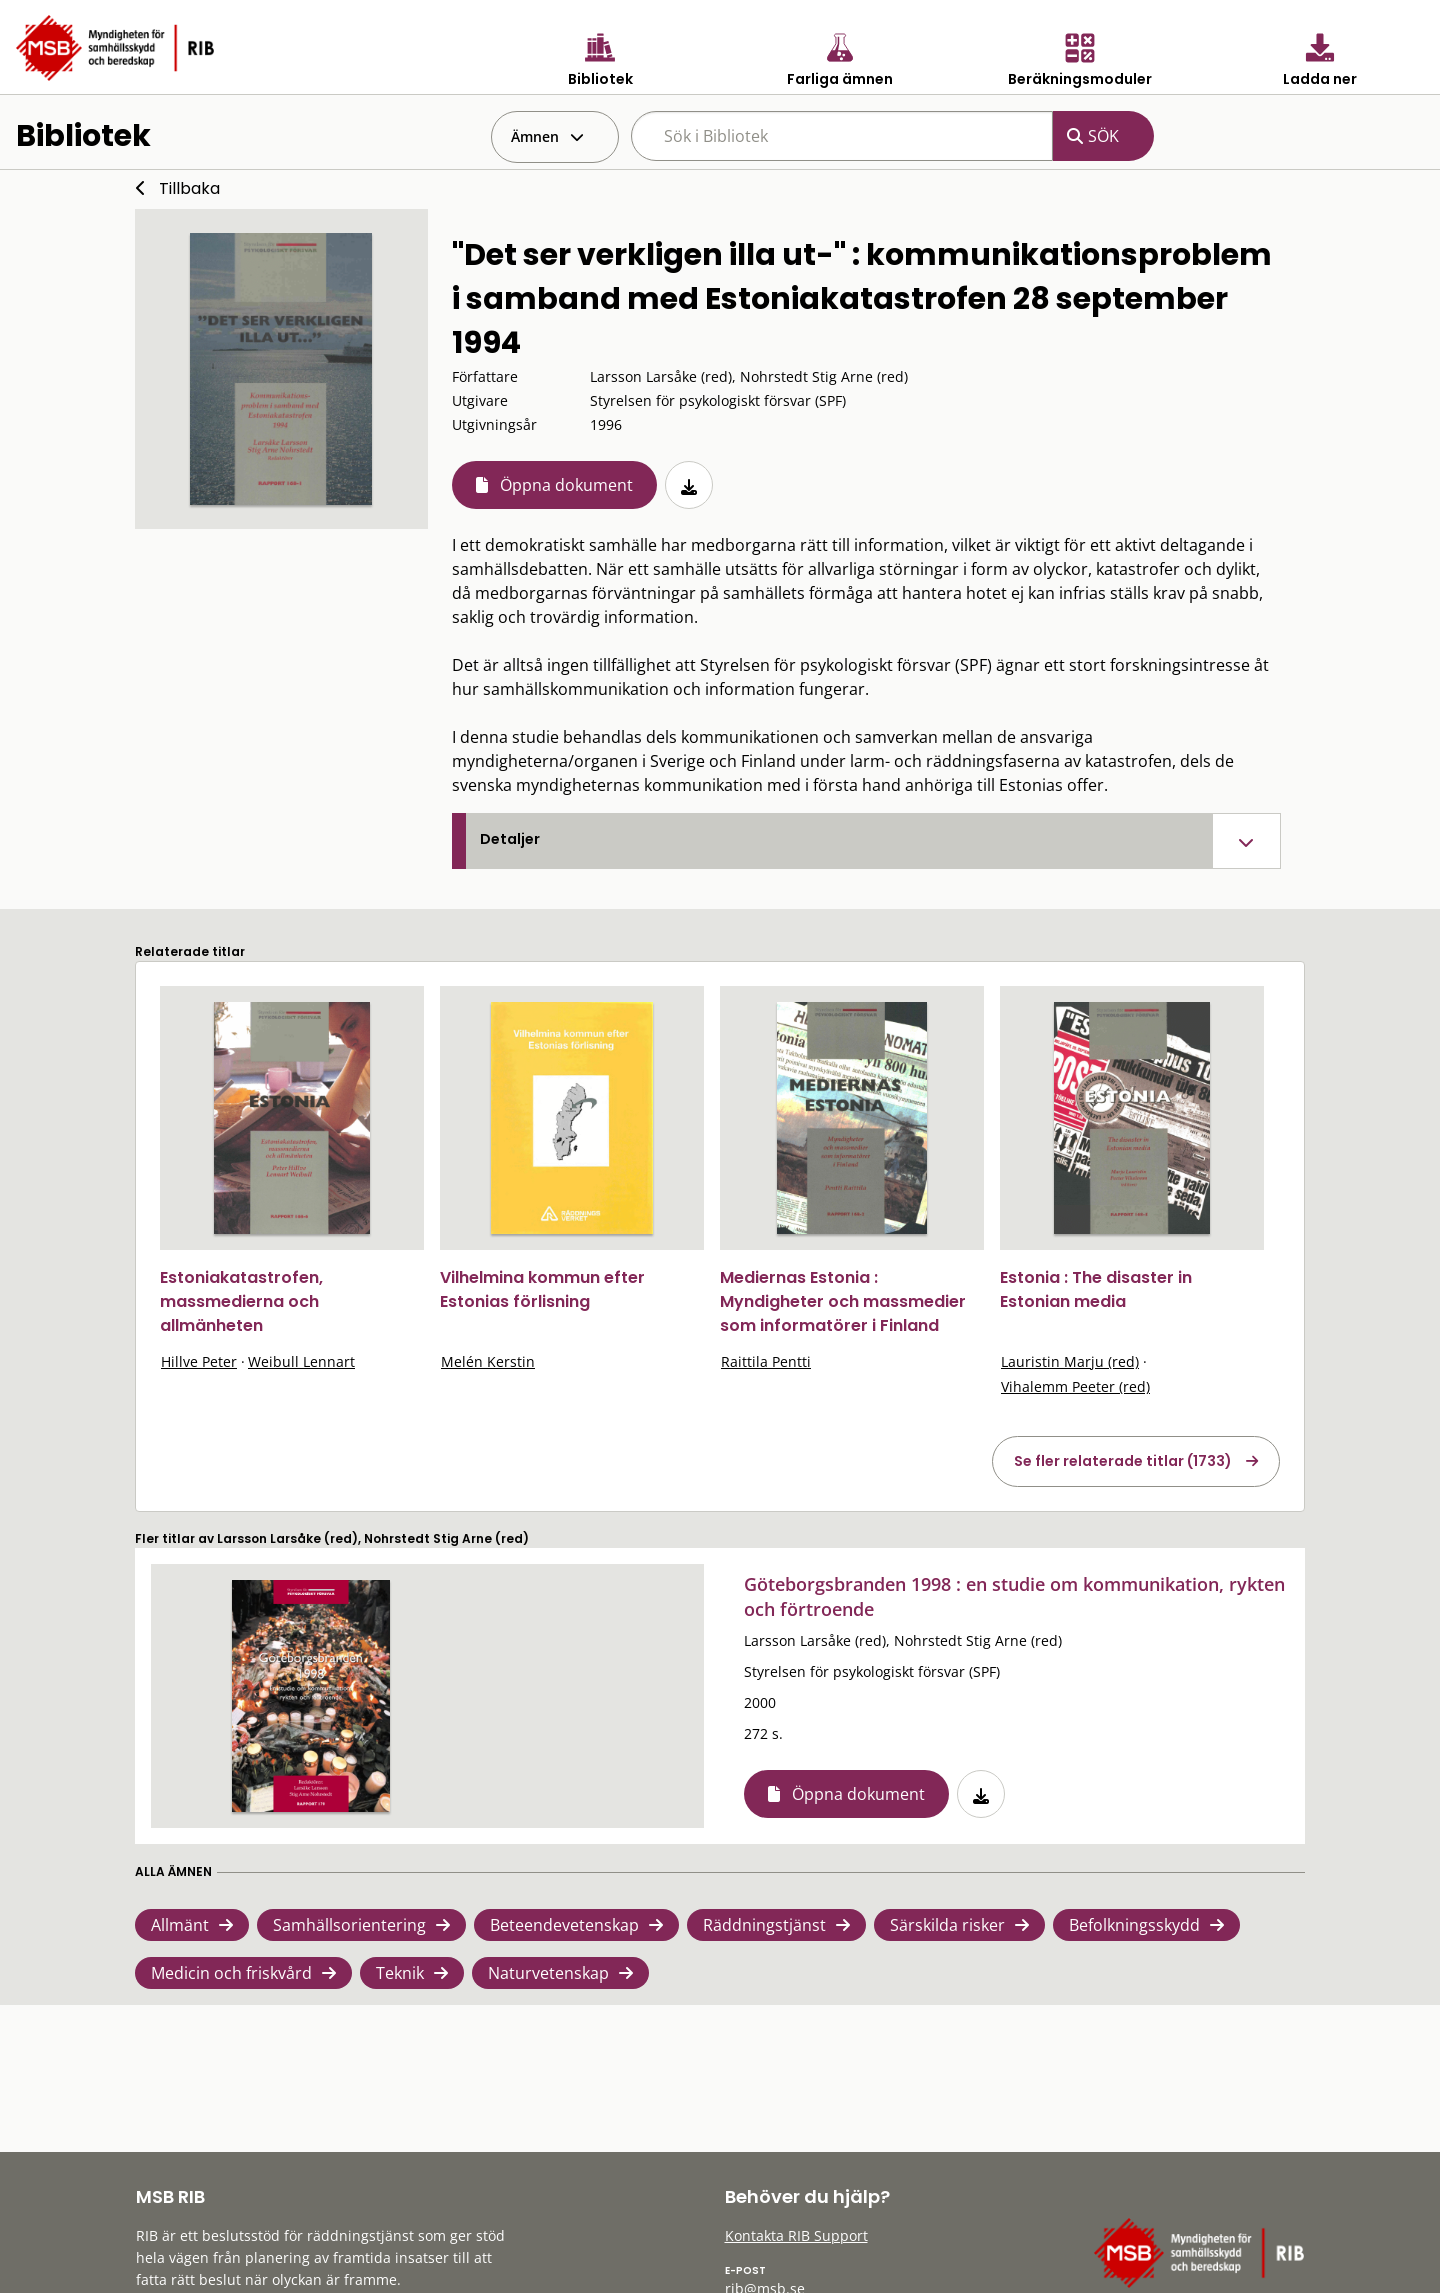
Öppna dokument (566, 485)
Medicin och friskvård (231, 1973)
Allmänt (180, 1925)
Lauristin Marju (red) (1070, 1361)
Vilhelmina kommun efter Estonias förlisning (542, 1289)
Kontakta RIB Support (796, 2235)
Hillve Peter (199, 1361)
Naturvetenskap (548, 1973)
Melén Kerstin (488, 1361)
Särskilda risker (947, 1925)
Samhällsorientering (349, 1925)
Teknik (400, 1973)
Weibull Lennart (301, 1361)
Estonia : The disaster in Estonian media (1096, 1289)
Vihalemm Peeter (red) (1075, 1386)
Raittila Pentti (766, 1361)
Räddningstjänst (764, 1925)
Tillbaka (189, 188)
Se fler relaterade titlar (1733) (1123, 1461)
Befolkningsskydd (1134, 1925)
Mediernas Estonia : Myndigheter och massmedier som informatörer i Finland (843, 1301)
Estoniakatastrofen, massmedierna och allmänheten (241, 1301)
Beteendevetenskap (564, 1925)
